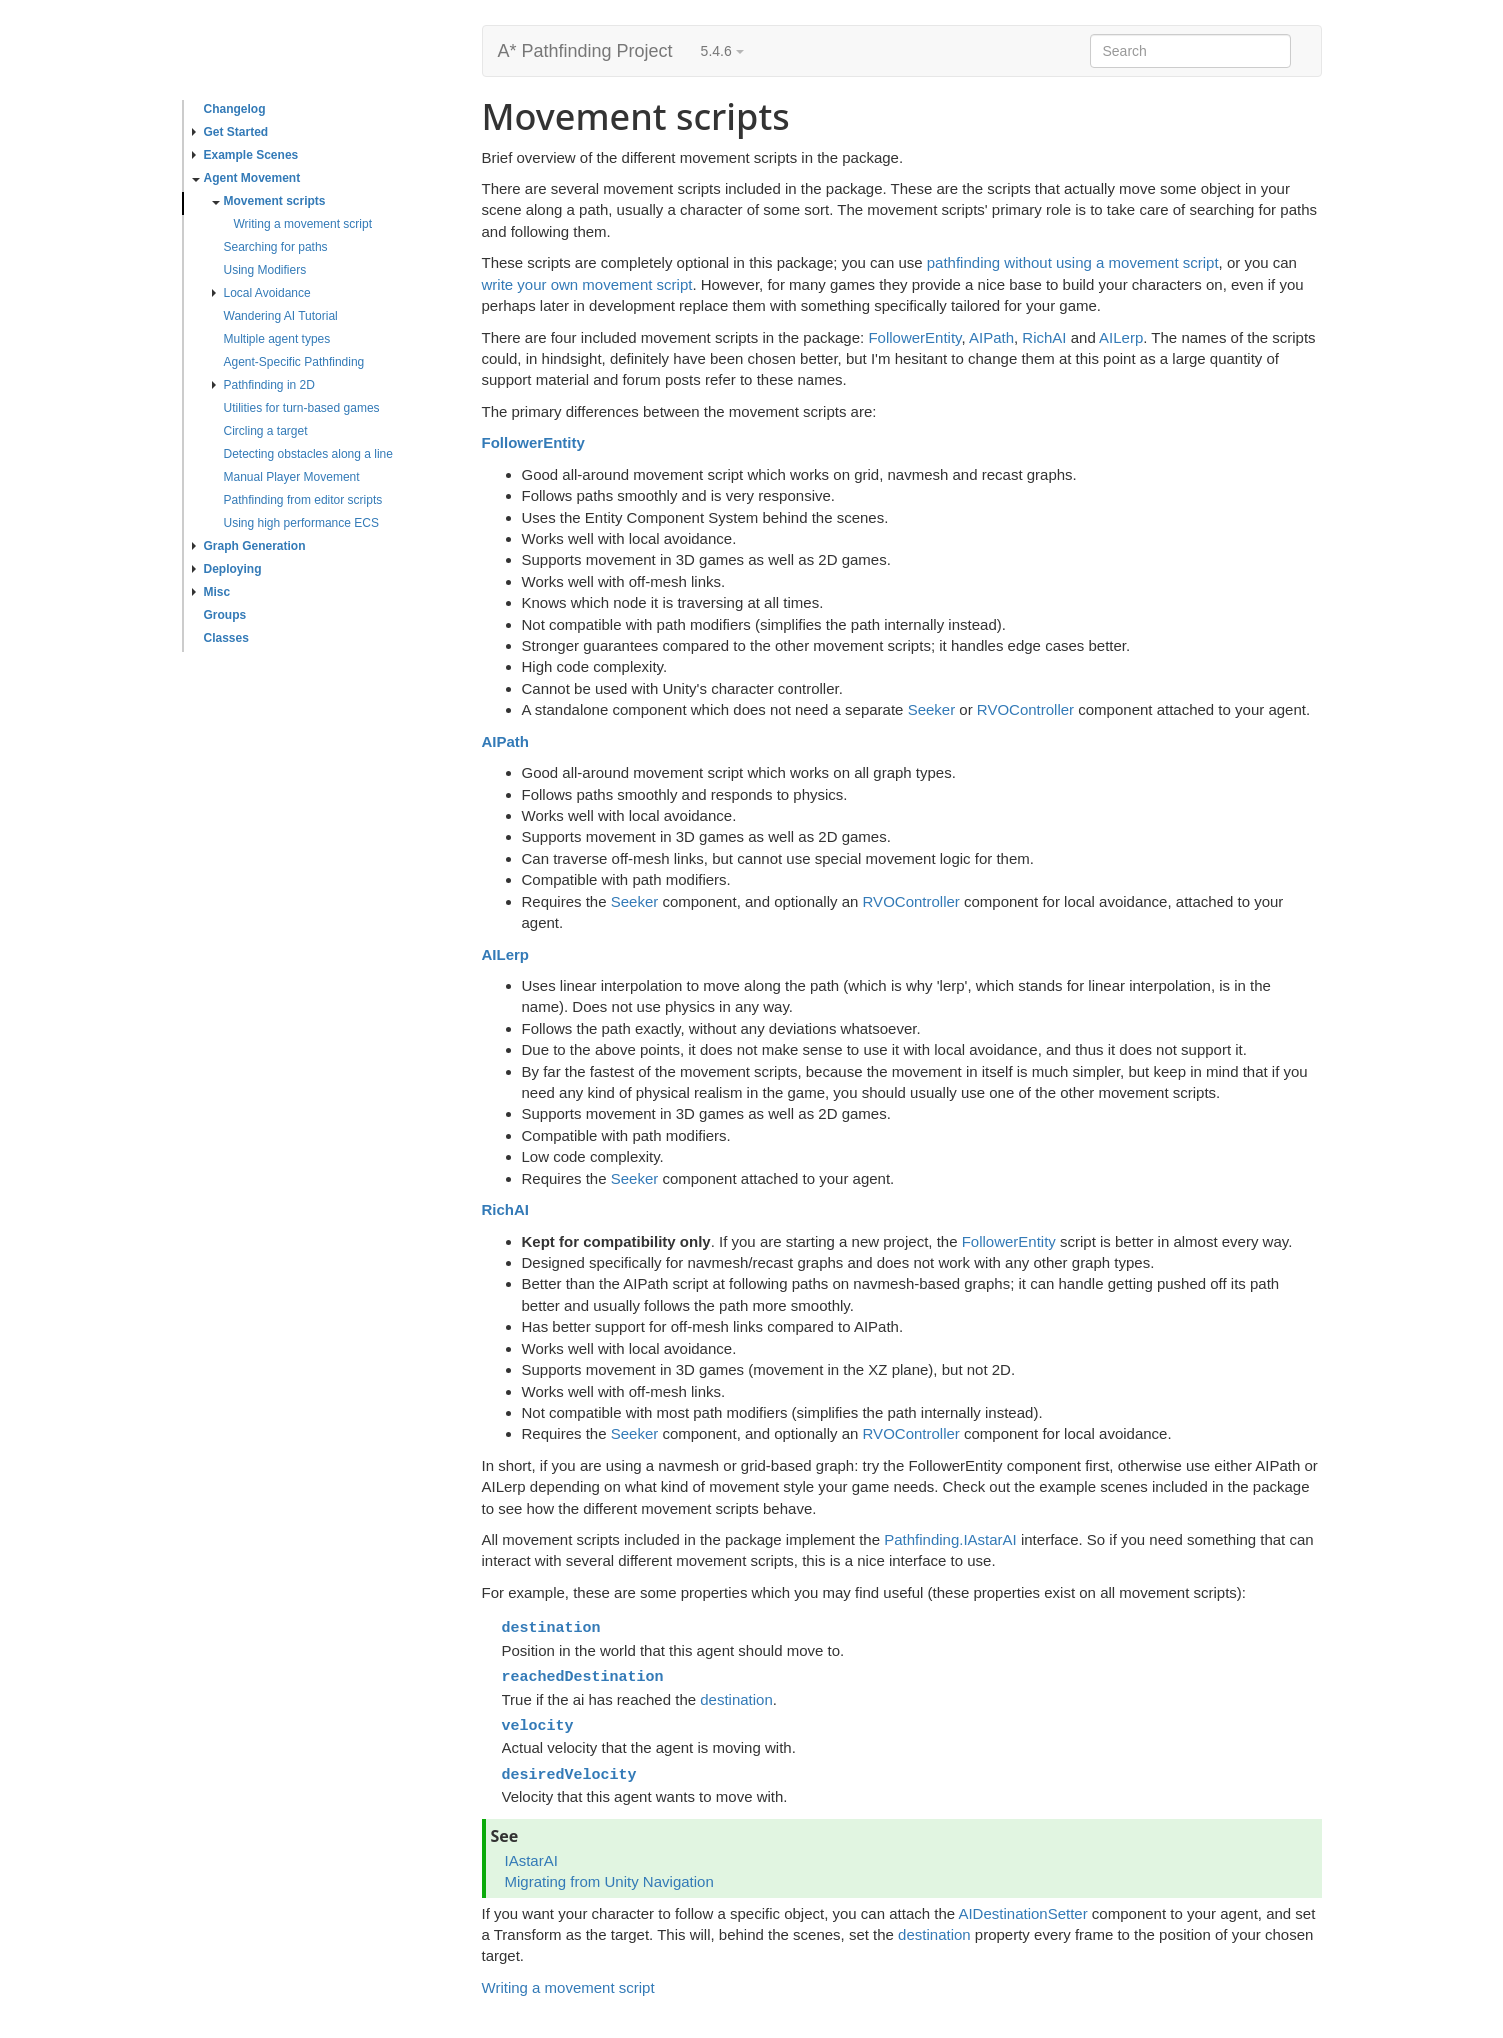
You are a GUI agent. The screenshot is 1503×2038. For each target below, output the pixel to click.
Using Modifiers (265, 270)
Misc (211, 592)
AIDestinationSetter (1022, 1913)
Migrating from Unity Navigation (609, 1881)
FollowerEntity (914, 337)
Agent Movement (246, 178)
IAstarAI (531, 1860)
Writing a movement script (303, 224)
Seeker (932, 709)
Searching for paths (276, 247)
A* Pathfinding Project (585, 51)
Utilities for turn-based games (302, 408)
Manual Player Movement (292, 477)
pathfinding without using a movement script (1073, 262)
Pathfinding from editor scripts (303, 500)
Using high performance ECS (301, 523)
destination (736, 1699)
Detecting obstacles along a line (308, 454)
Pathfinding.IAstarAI (950, 1539)
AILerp (1121, 337)
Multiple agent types (277, 339)
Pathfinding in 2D (263, 385)
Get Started (230, 132)
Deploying (227, 569)
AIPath (991, 337)
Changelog (235, 109)
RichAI (1044, 337)
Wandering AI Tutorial (281, 316)
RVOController (1025, 709)
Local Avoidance (261, 293)
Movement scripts (269, 201)
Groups (225, 615)
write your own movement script (587, 284)
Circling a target (266, 431)
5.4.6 (722, 51)
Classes (226, 638)
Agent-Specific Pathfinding (294, 362)
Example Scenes (245, 155)
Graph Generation (249, 546)
